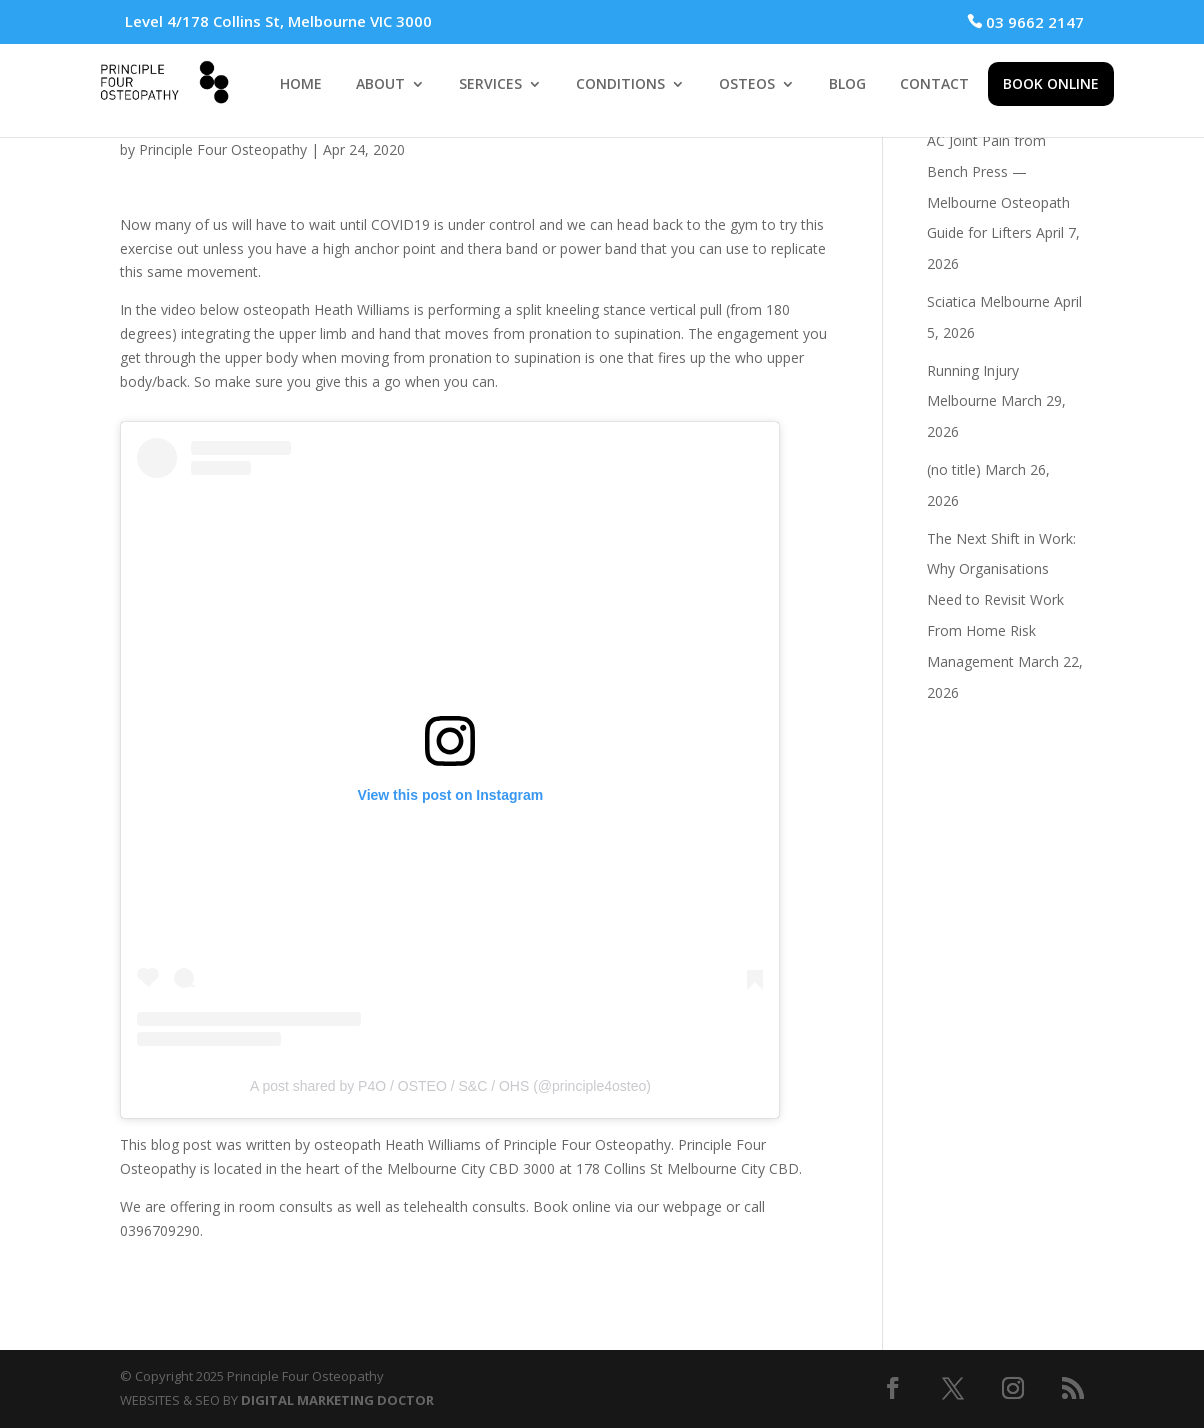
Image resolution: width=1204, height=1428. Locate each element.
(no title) (954, 469)
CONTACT (934, 85)
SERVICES (490, 85)
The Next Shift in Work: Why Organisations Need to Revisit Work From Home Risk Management (1001, 600)
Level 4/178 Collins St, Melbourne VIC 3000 (278, 21)
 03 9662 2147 (1025, 22)
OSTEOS (747, 85)
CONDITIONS (620, 85)
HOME (301, 85)
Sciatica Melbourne (988, 301)
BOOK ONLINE (1051, 83)
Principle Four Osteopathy (223, 149)
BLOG (847, 85)
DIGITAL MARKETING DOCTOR (337, 1400)
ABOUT (380, 85)
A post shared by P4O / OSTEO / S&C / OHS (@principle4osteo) (450, 1086)
